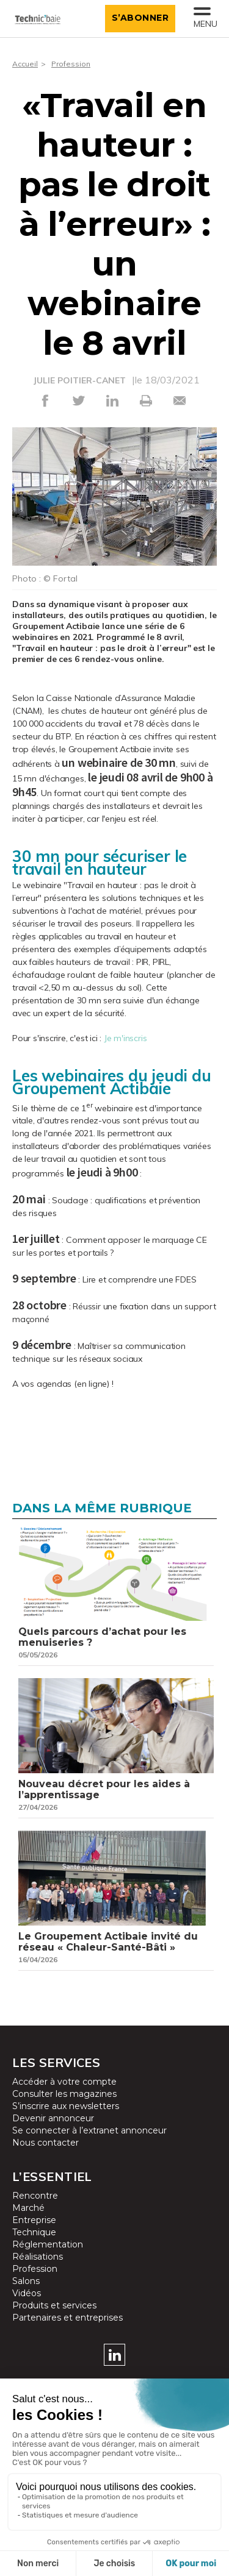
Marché (28, 2207)
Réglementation (47, 2244)
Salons (26, 2280)
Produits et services (54, 2305)
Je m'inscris (125, 1038)
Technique (34, 2232)
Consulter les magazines (64, 2093)
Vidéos (26, 2293)
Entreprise (34, 2220)
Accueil (25, 63)
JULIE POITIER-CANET (80, 380)
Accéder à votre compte (64, 2081)
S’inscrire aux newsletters (65, 2106)
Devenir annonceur (53, 2118)
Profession (70, 63)
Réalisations (37, 2256)
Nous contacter (45, 2142)
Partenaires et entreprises (67, 2317)
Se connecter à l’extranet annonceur (89, 2130)
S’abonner (140, 17)
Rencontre (35, 2195)
